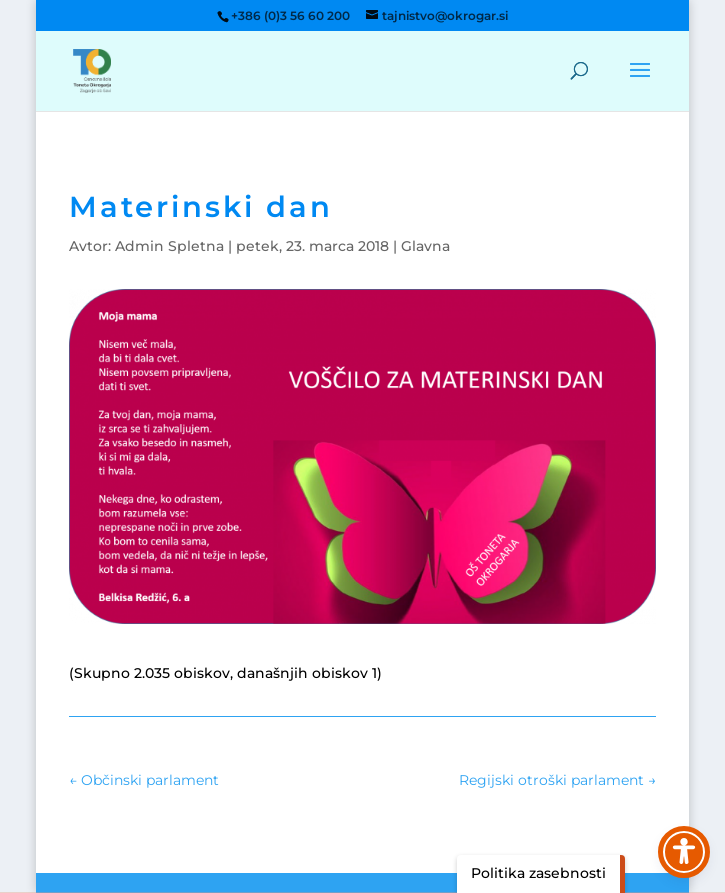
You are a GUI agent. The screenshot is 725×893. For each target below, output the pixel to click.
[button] (640, 83)
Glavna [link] (425, 246)
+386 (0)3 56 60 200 (290, 15)
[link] (92, 70)
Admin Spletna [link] (169, 246)
